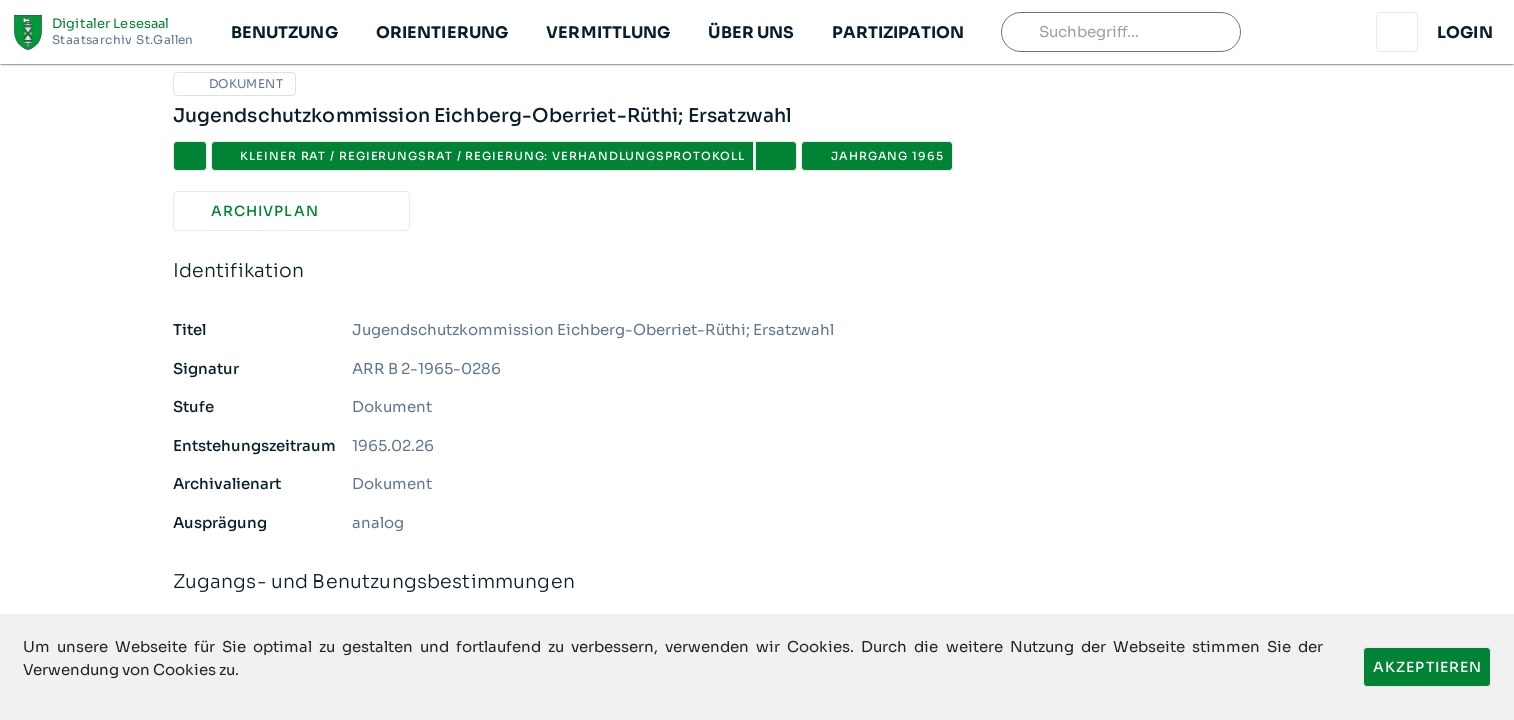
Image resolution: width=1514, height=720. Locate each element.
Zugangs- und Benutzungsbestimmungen (757, 582)
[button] (283, 32)
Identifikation (757, 271)
